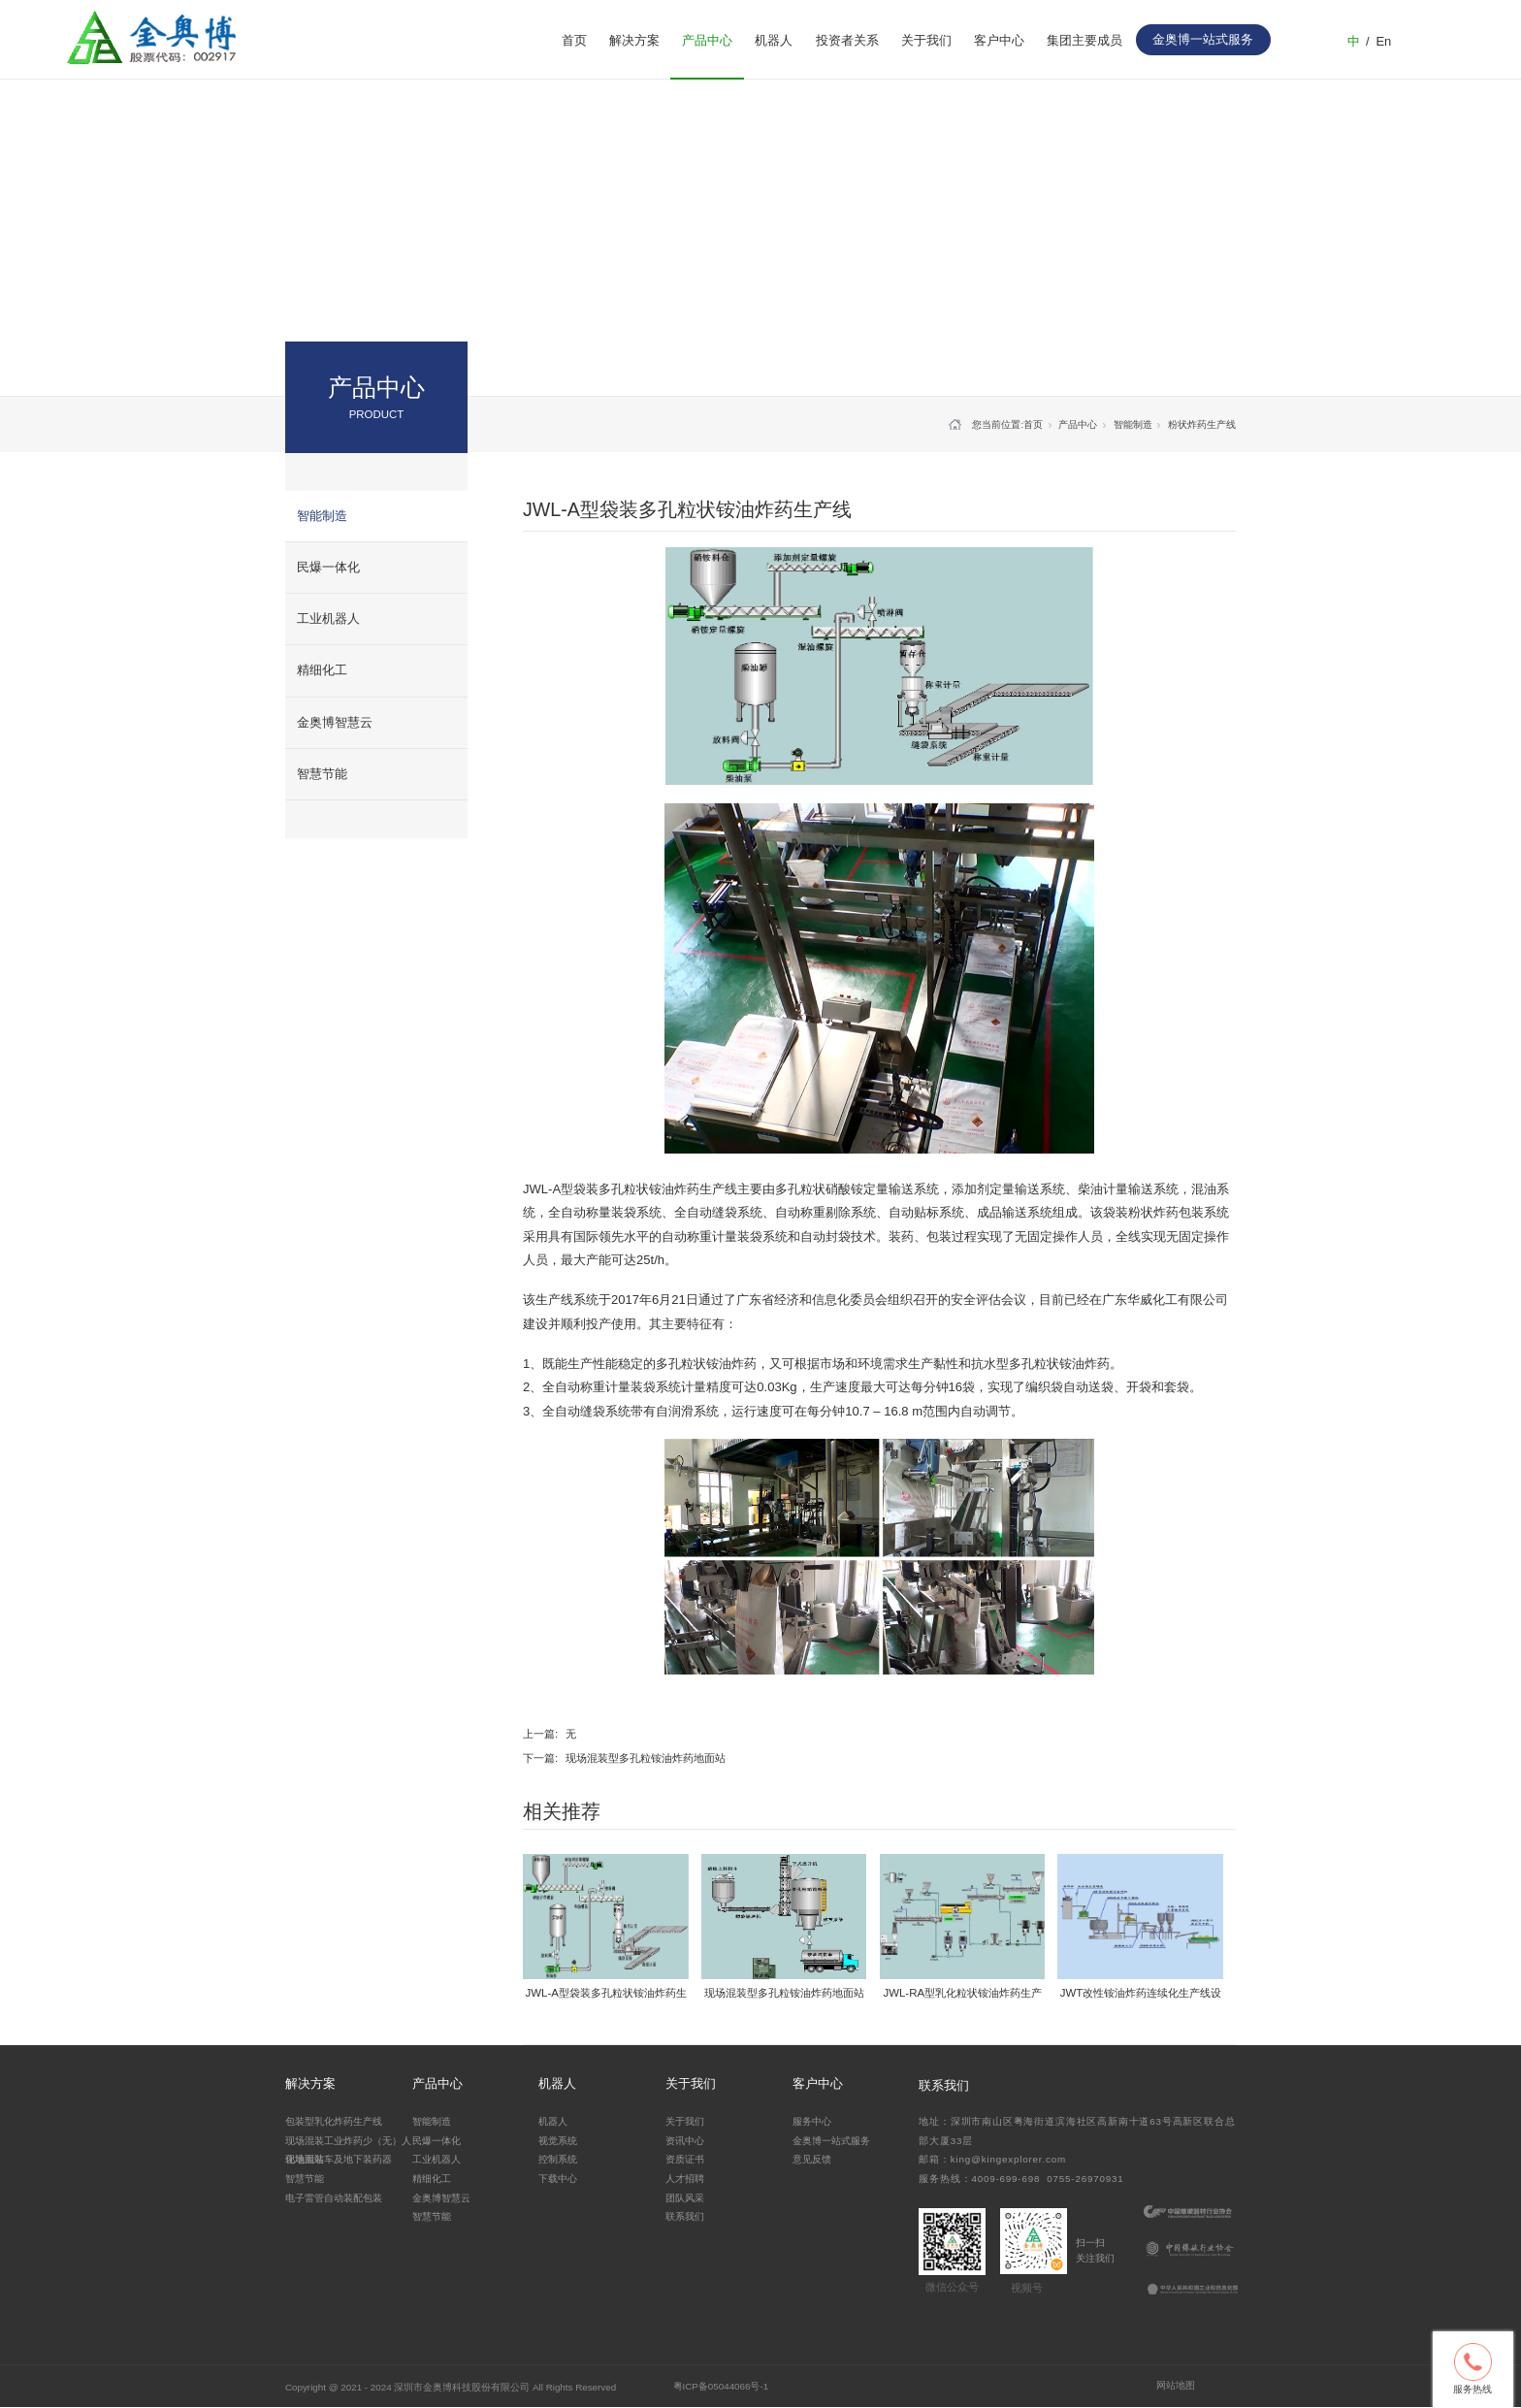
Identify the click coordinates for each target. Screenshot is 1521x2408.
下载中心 (557, 2178)
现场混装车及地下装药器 (338, 2159)
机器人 (774, 40)
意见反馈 (812, 2159)
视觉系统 (557, 2140)
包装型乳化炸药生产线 (333, 2121)
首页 (574, 40)
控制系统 (557, 2159)
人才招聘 (684, 2178)
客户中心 (999, 40)
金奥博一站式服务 (831, 2140)
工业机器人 (328, 618)
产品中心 (707, 40)
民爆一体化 (328, 567)
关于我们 (926, 40)
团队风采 (684, 2198)
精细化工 (322, 670)
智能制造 (322, 515)
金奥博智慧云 (334, 722)
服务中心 (812, 2121)
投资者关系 (847, 40)
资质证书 (684, 2159)
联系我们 (684, 2216)
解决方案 (634, 40)
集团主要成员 (1084, 40)
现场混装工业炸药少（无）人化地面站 (348, 2149)
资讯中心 (684, 2140)
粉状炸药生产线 (1202, 424)
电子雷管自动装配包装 (333, 2198)
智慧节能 (322, 773)
